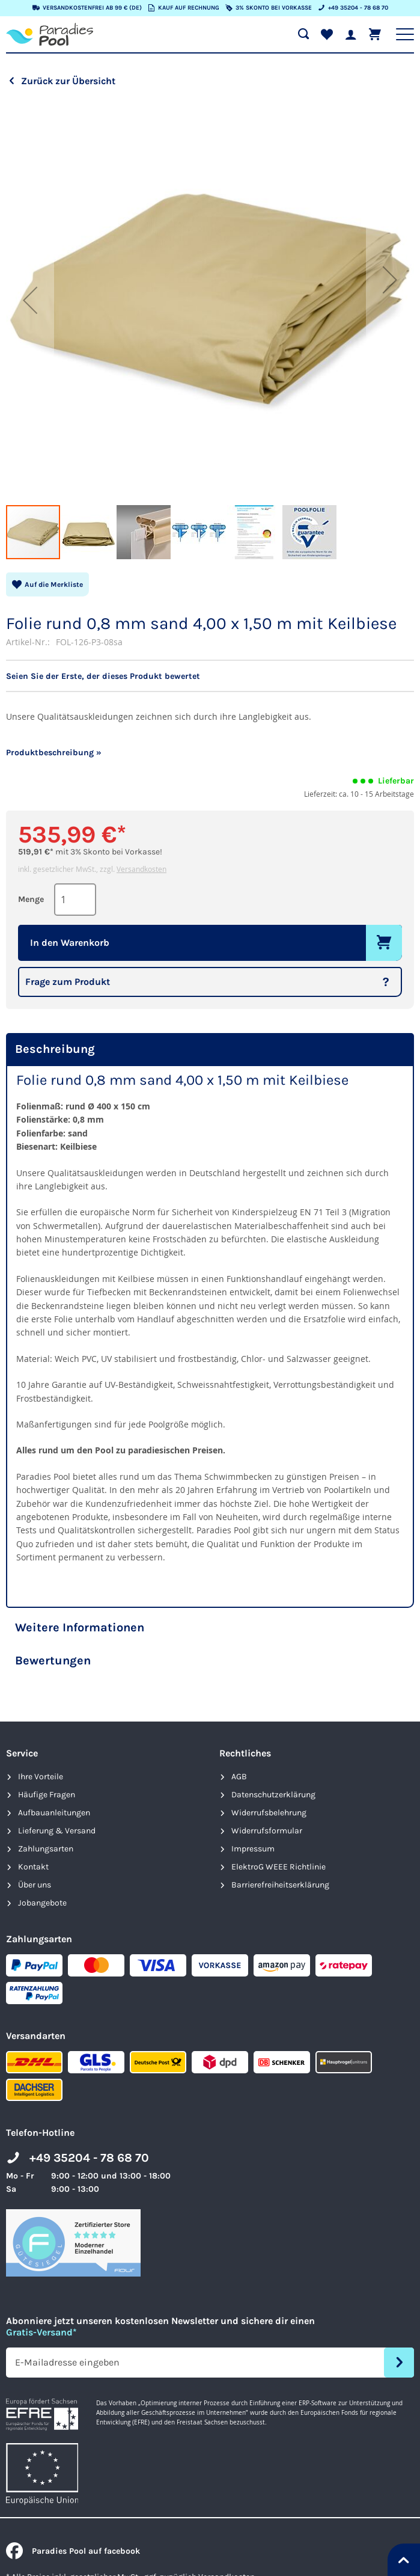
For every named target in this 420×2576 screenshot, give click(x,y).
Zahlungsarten (45, 1849)
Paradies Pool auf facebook (73, 2551)
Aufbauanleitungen (54, 1813)
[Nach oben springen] (404, 2560)
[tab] (210, 1049)
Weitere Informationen (79, 1627)
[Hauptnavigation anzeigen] (405, 34)
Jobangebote (42, 1903)
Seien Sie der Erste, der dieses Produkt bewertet (103, 676)
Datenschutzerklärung (273, 1794)
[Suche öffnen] (303, 34)
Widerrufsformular (266, 1831)
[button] (30, 300)
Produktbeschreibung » (54, 752)
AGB (239, 1776)
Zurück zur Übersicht (68, 81)
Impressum (253, 1849)
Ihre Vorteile (40, 1776)
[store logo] (49, 34)
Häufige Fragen (46, 1794)
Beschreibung (55, 1049)
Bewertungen (53, 1660)
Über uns (34, 1885)
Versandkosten (141, 869)
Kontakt (33, 1867)
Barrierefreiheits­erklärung (280, 1885)
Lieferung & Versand (57, 1831)
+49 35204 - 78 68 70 (89, 2158)
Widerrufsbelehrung (268, 1813)
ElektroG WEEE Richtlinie (278, 1867)
